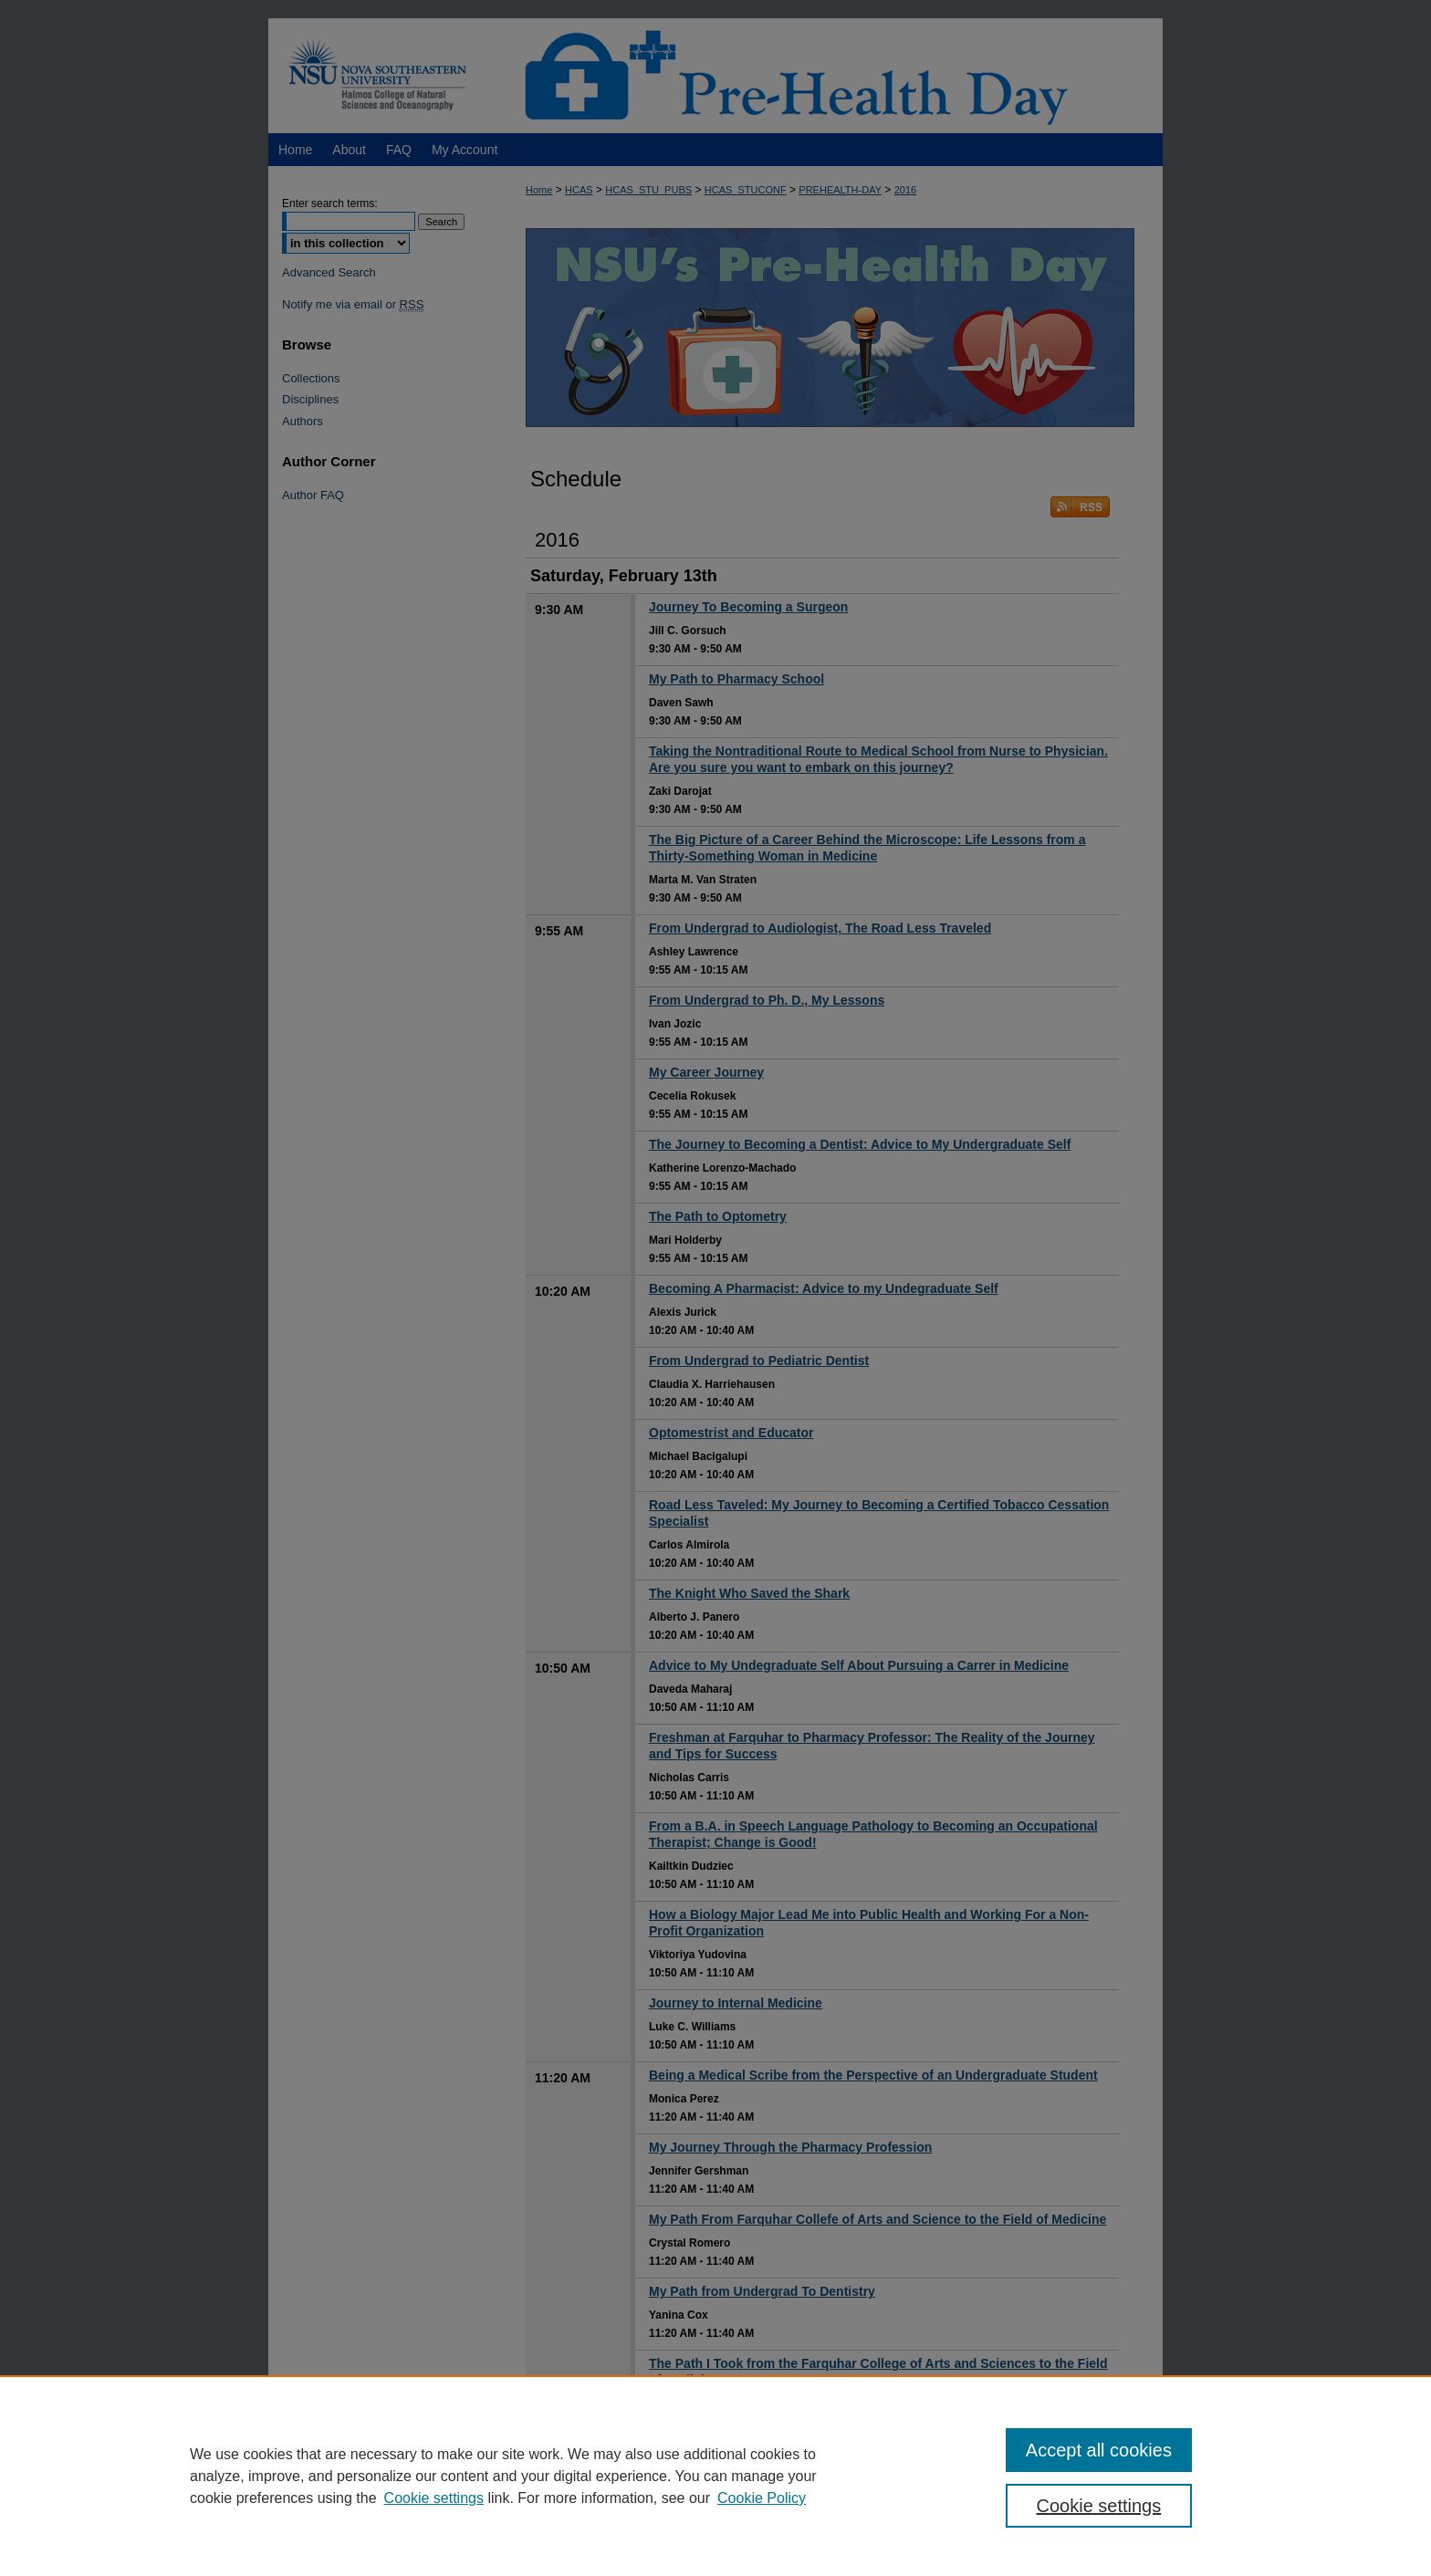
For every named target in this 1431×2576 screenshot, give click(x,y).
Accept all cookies (1099, 2450)
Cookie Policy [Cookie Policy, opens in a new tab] (761, 2498)
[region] (715, 2475)
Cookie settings (434, 2498)
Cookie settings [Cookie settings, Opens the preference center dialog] (1099, 2506)
